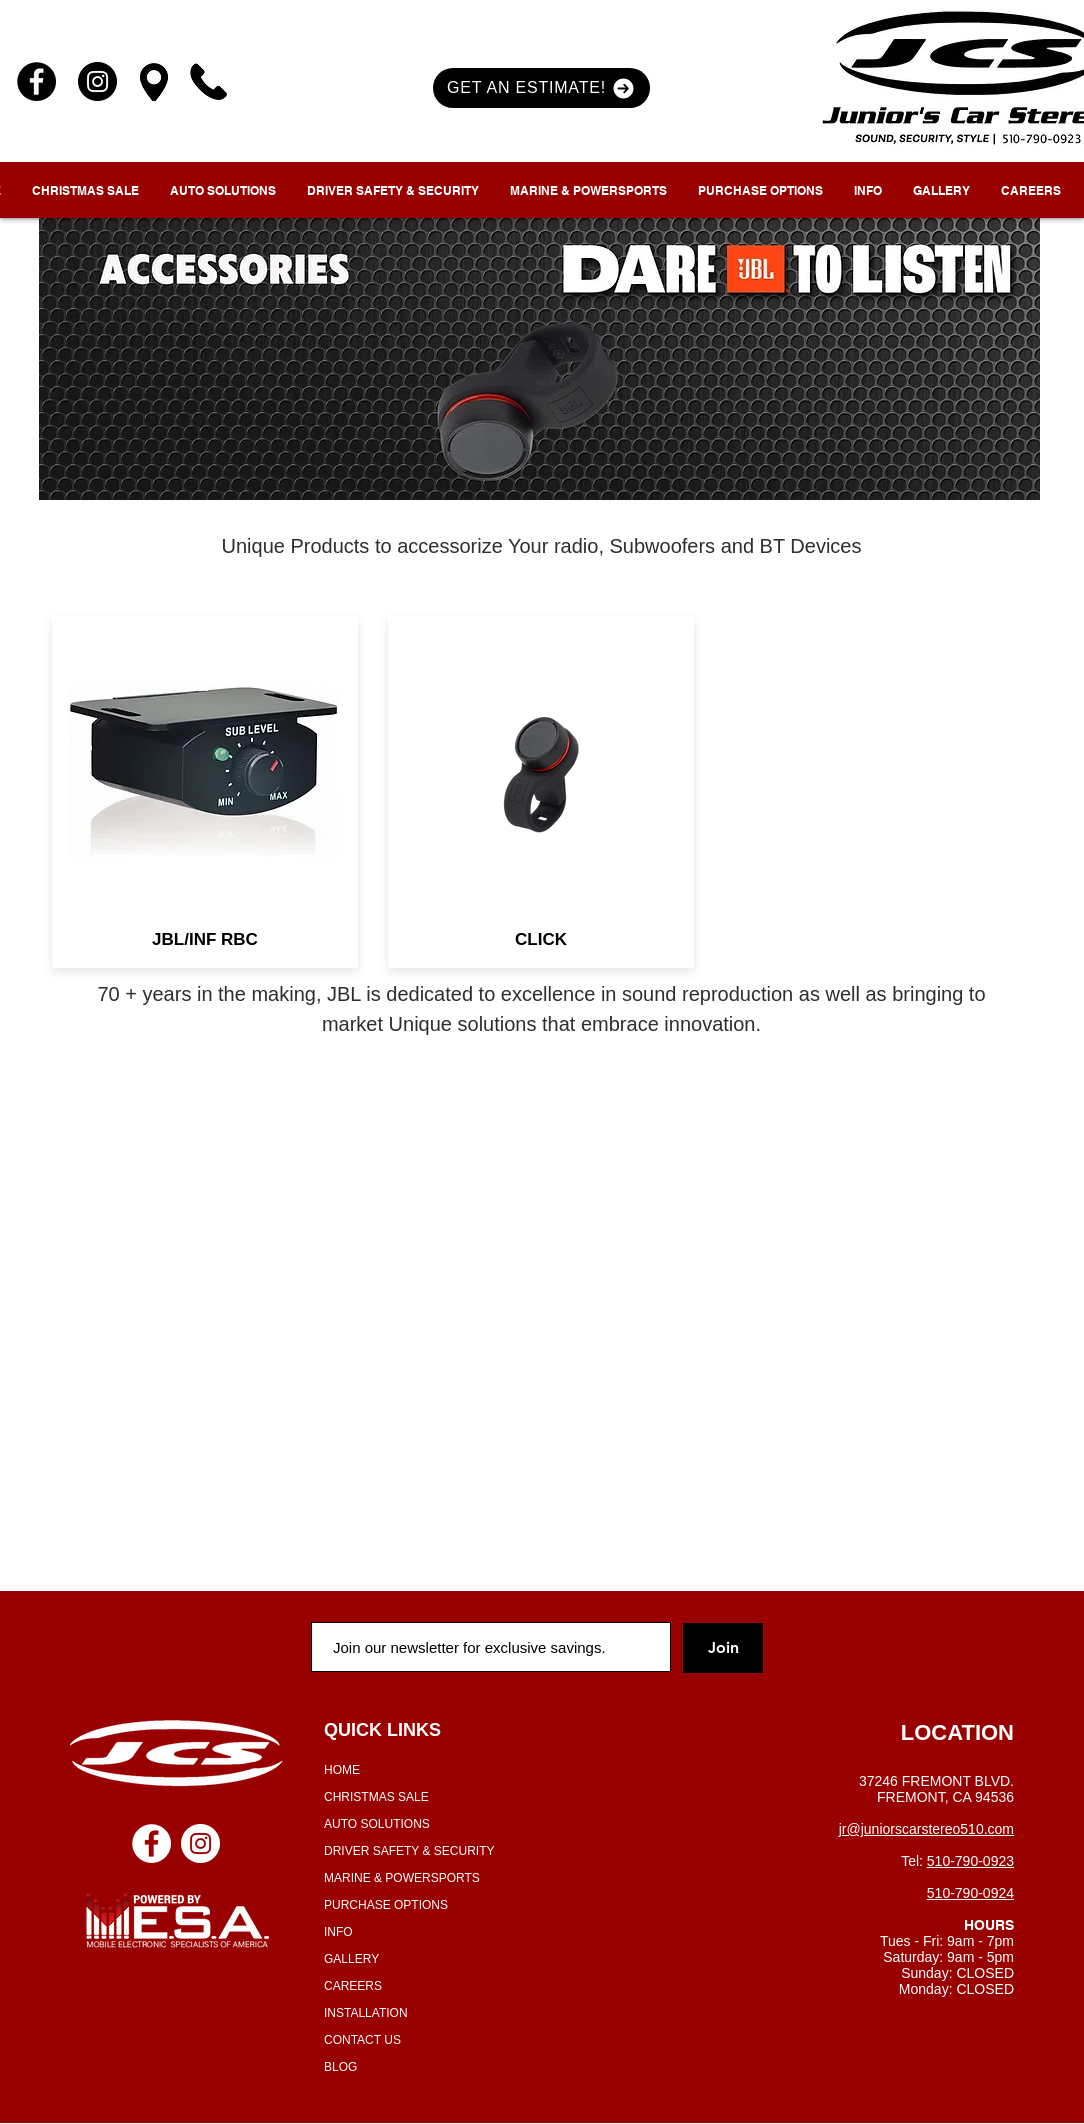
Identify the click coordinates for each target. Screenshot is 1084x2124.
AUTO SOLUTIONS (377, 1824)
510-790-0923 (970, 1861)
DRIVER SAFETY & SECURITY (409, 1851)
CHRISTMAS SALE (376, 1797)
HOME (342, 1770)
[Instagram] (97, 81)
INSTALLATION (366, 2013)
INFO (338, 1932)
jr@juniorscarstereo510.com (926, 1829)
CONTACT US (362, 2040)
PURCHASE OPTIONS (386, 1905)
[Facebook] (36, 81)
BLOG (340, 2067)
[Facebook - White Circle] (151, 1843)
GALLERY (351, 1959)
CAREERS (353, 1986)
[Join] (723, 1648)
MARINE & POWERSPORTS (402, 1878)
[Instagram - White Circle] (200, 1843)
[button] (541, 88)
